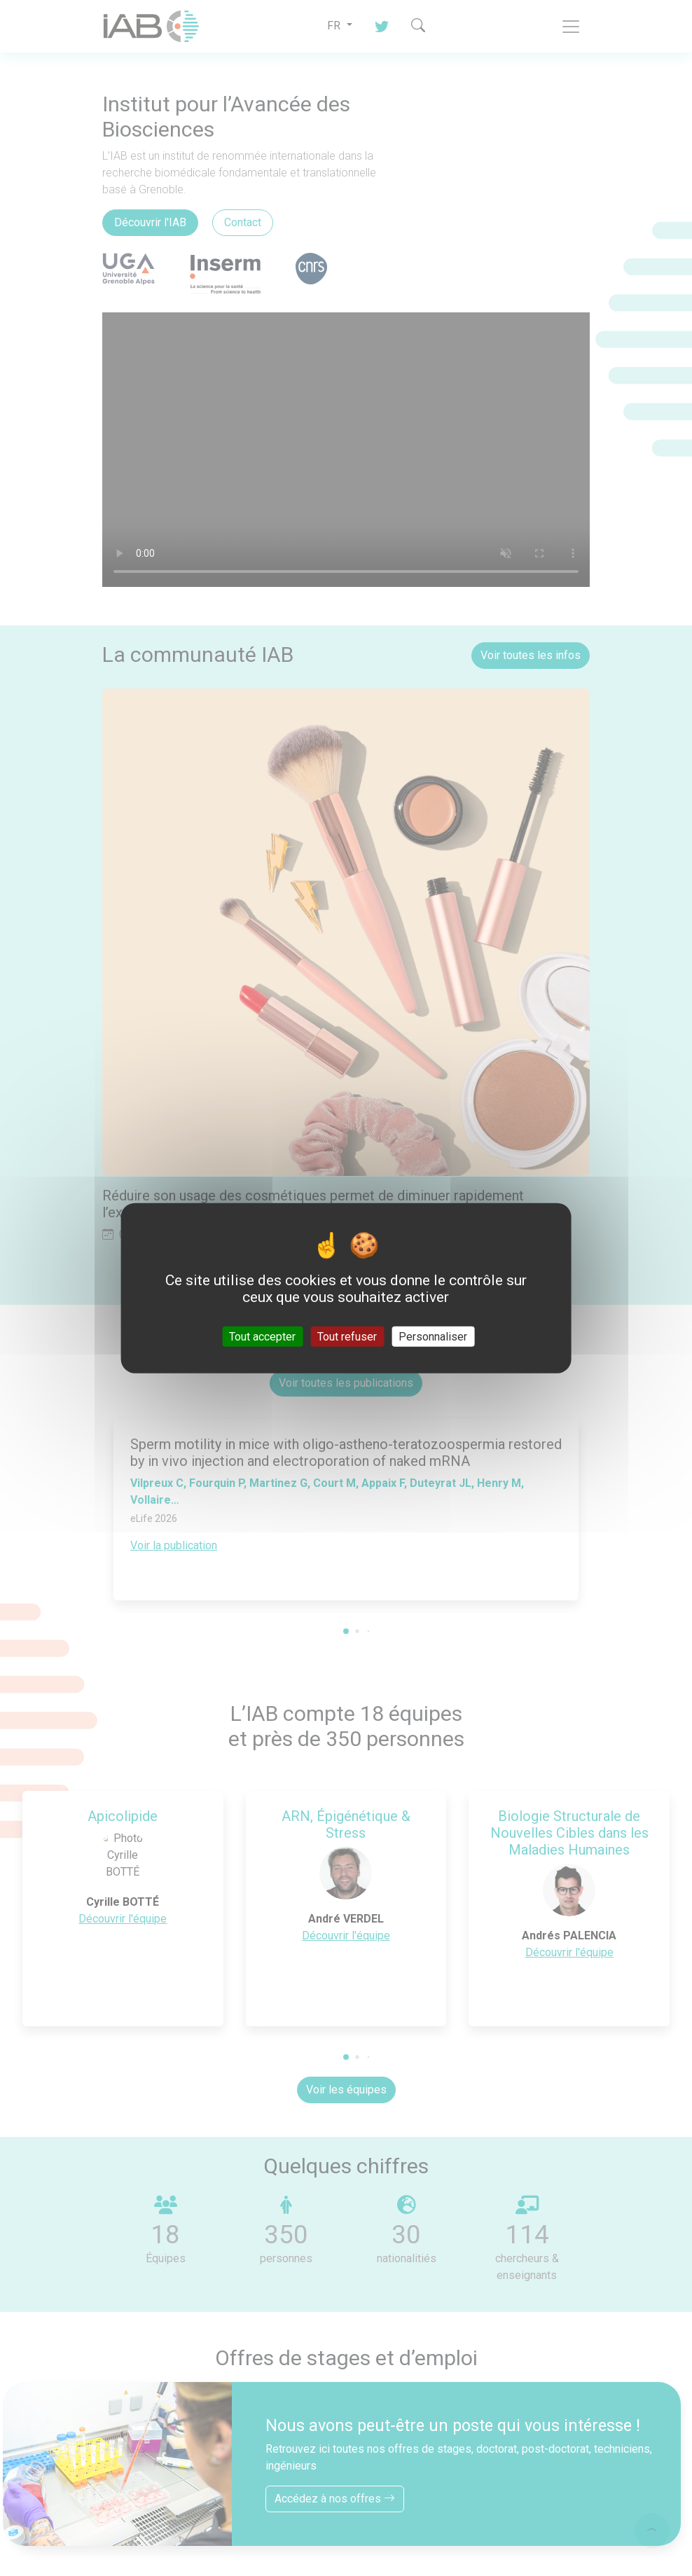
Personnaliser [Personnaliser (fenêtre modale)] (433, 1336)
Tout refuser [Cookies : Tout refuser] (347, 1336)
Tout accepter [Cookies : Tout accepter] (262, 1336)
